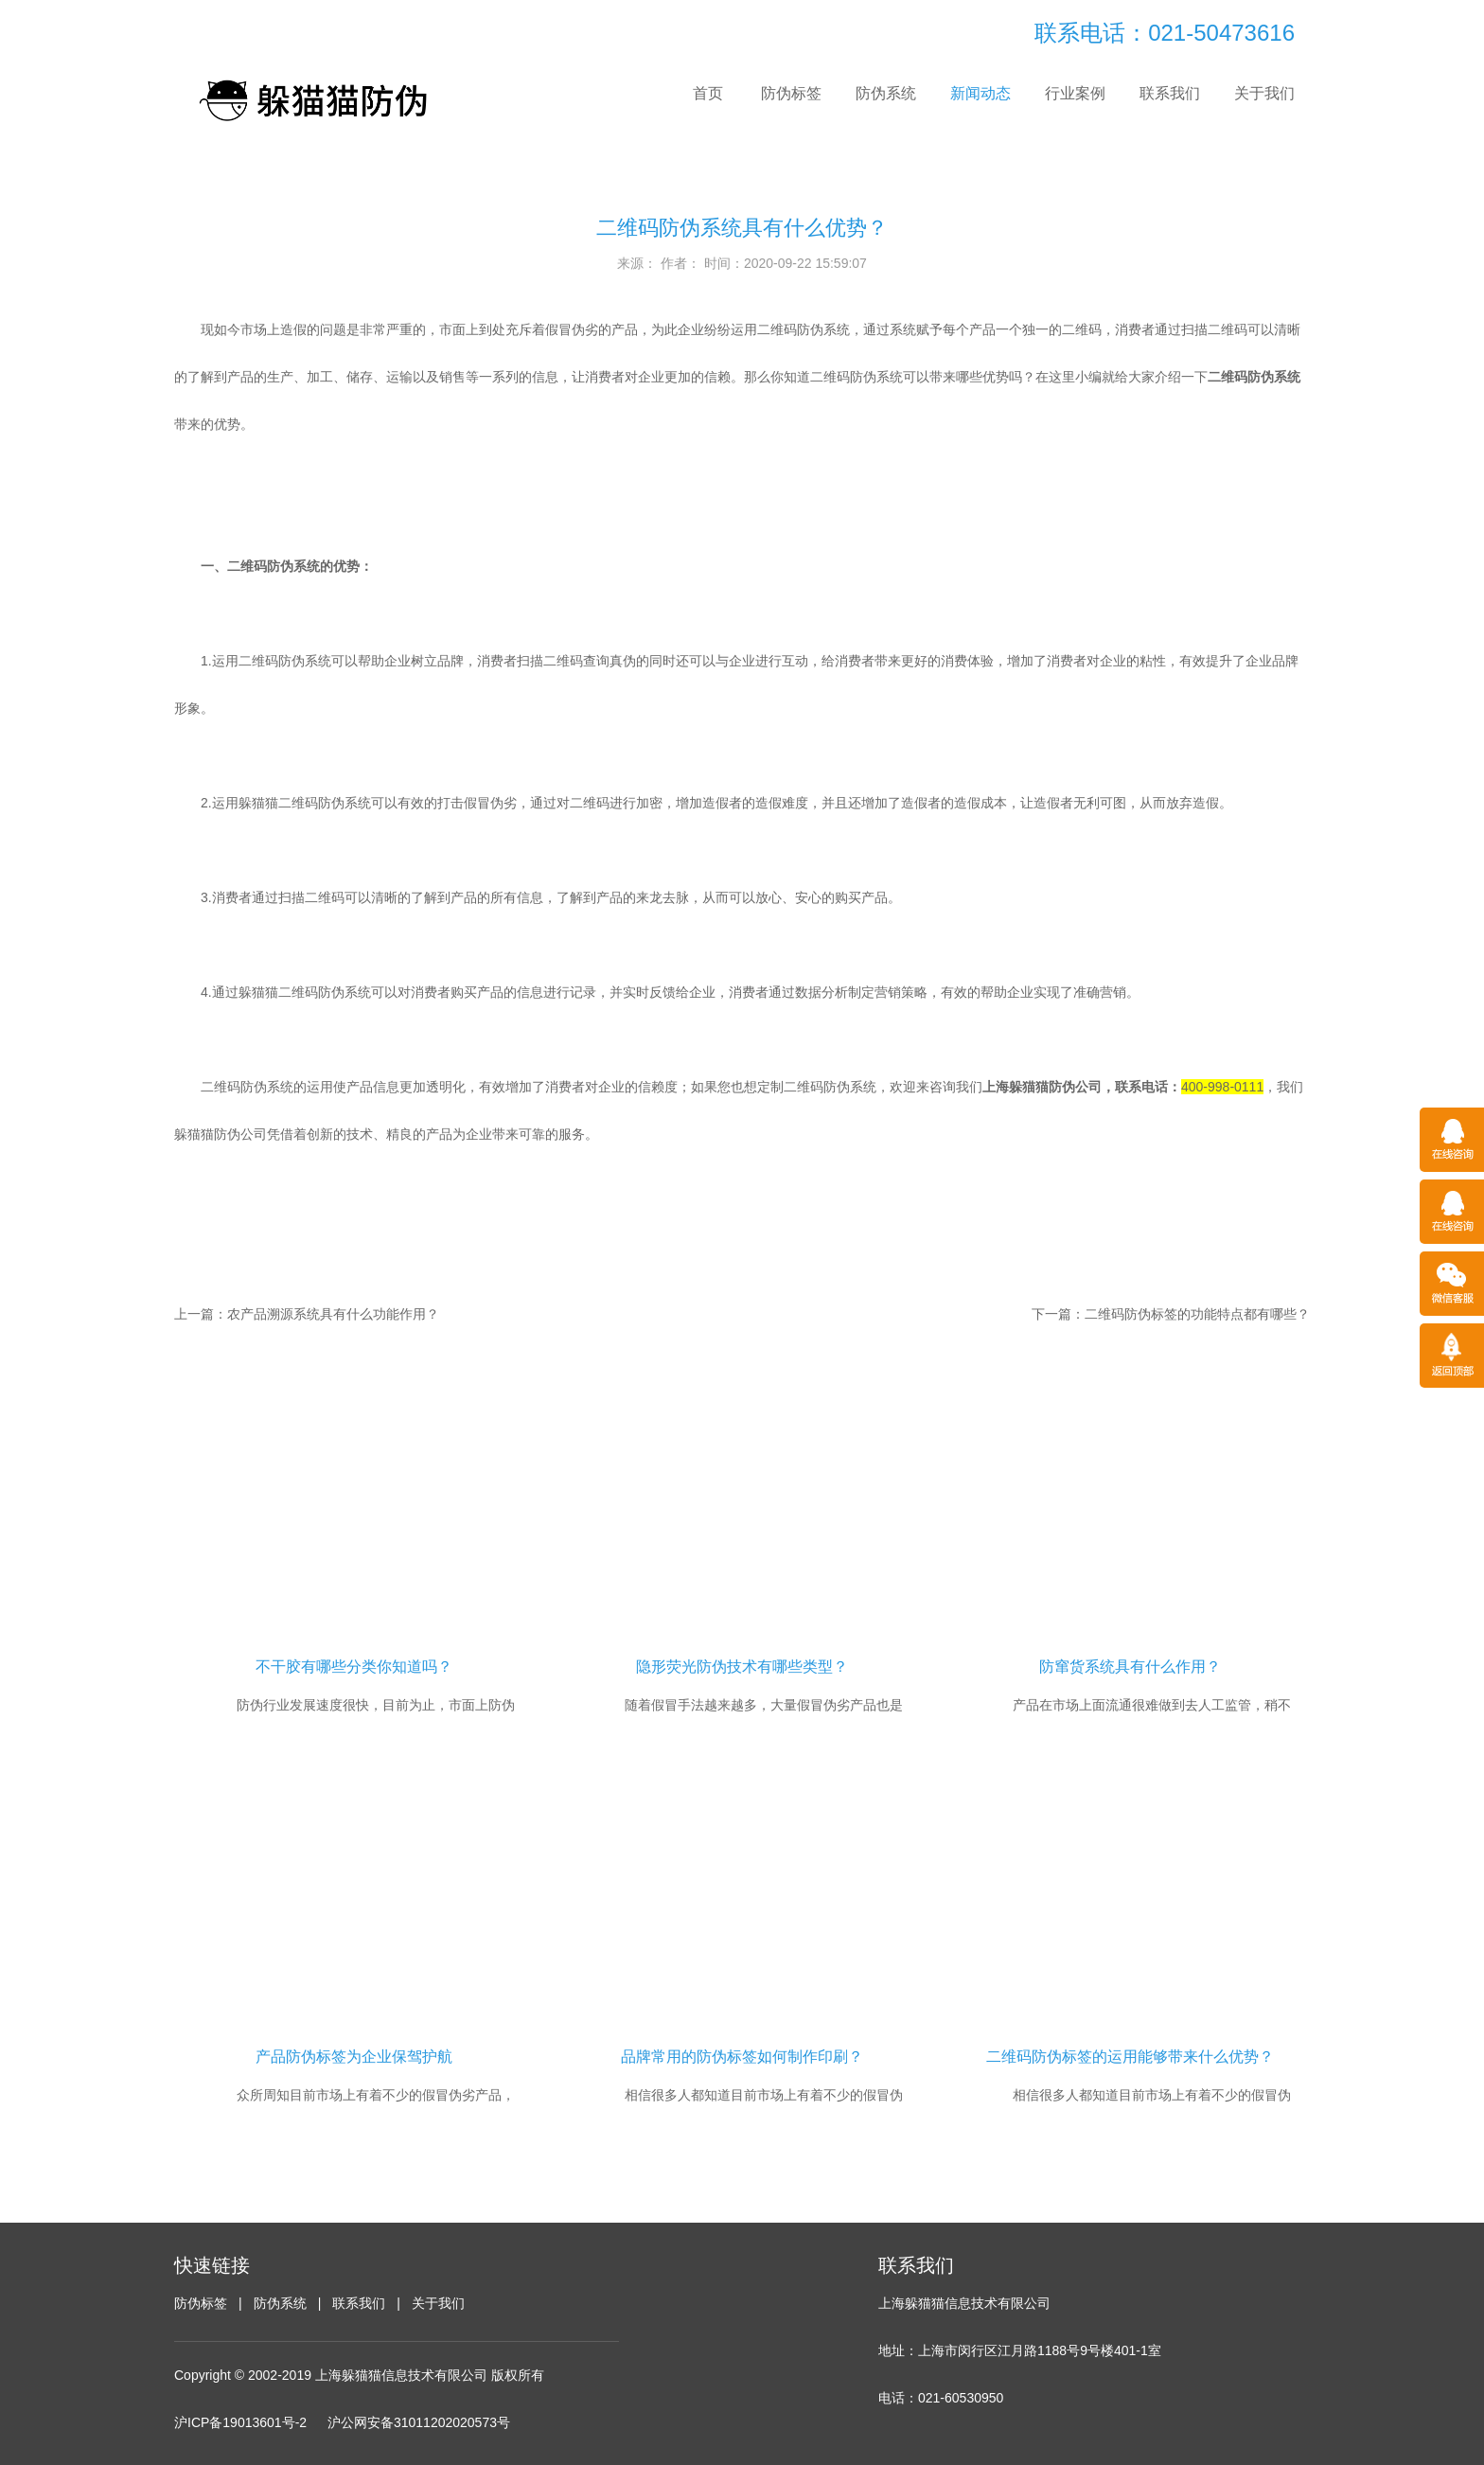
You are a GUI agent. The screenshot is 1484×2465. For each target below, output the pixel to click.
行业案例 (1075, 93)
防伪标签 (791, 93)
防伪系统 (886, 93)
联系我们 (1170, 93)
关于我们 (1264, 93)
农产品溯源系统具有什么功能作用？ (333, 1313)
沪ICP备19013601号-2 (240, 2422)
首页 (708, 93)
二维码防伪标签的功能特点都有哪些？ (1197, 1313)
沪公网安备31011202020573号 (418, 2422)
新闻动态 (980, 93)
